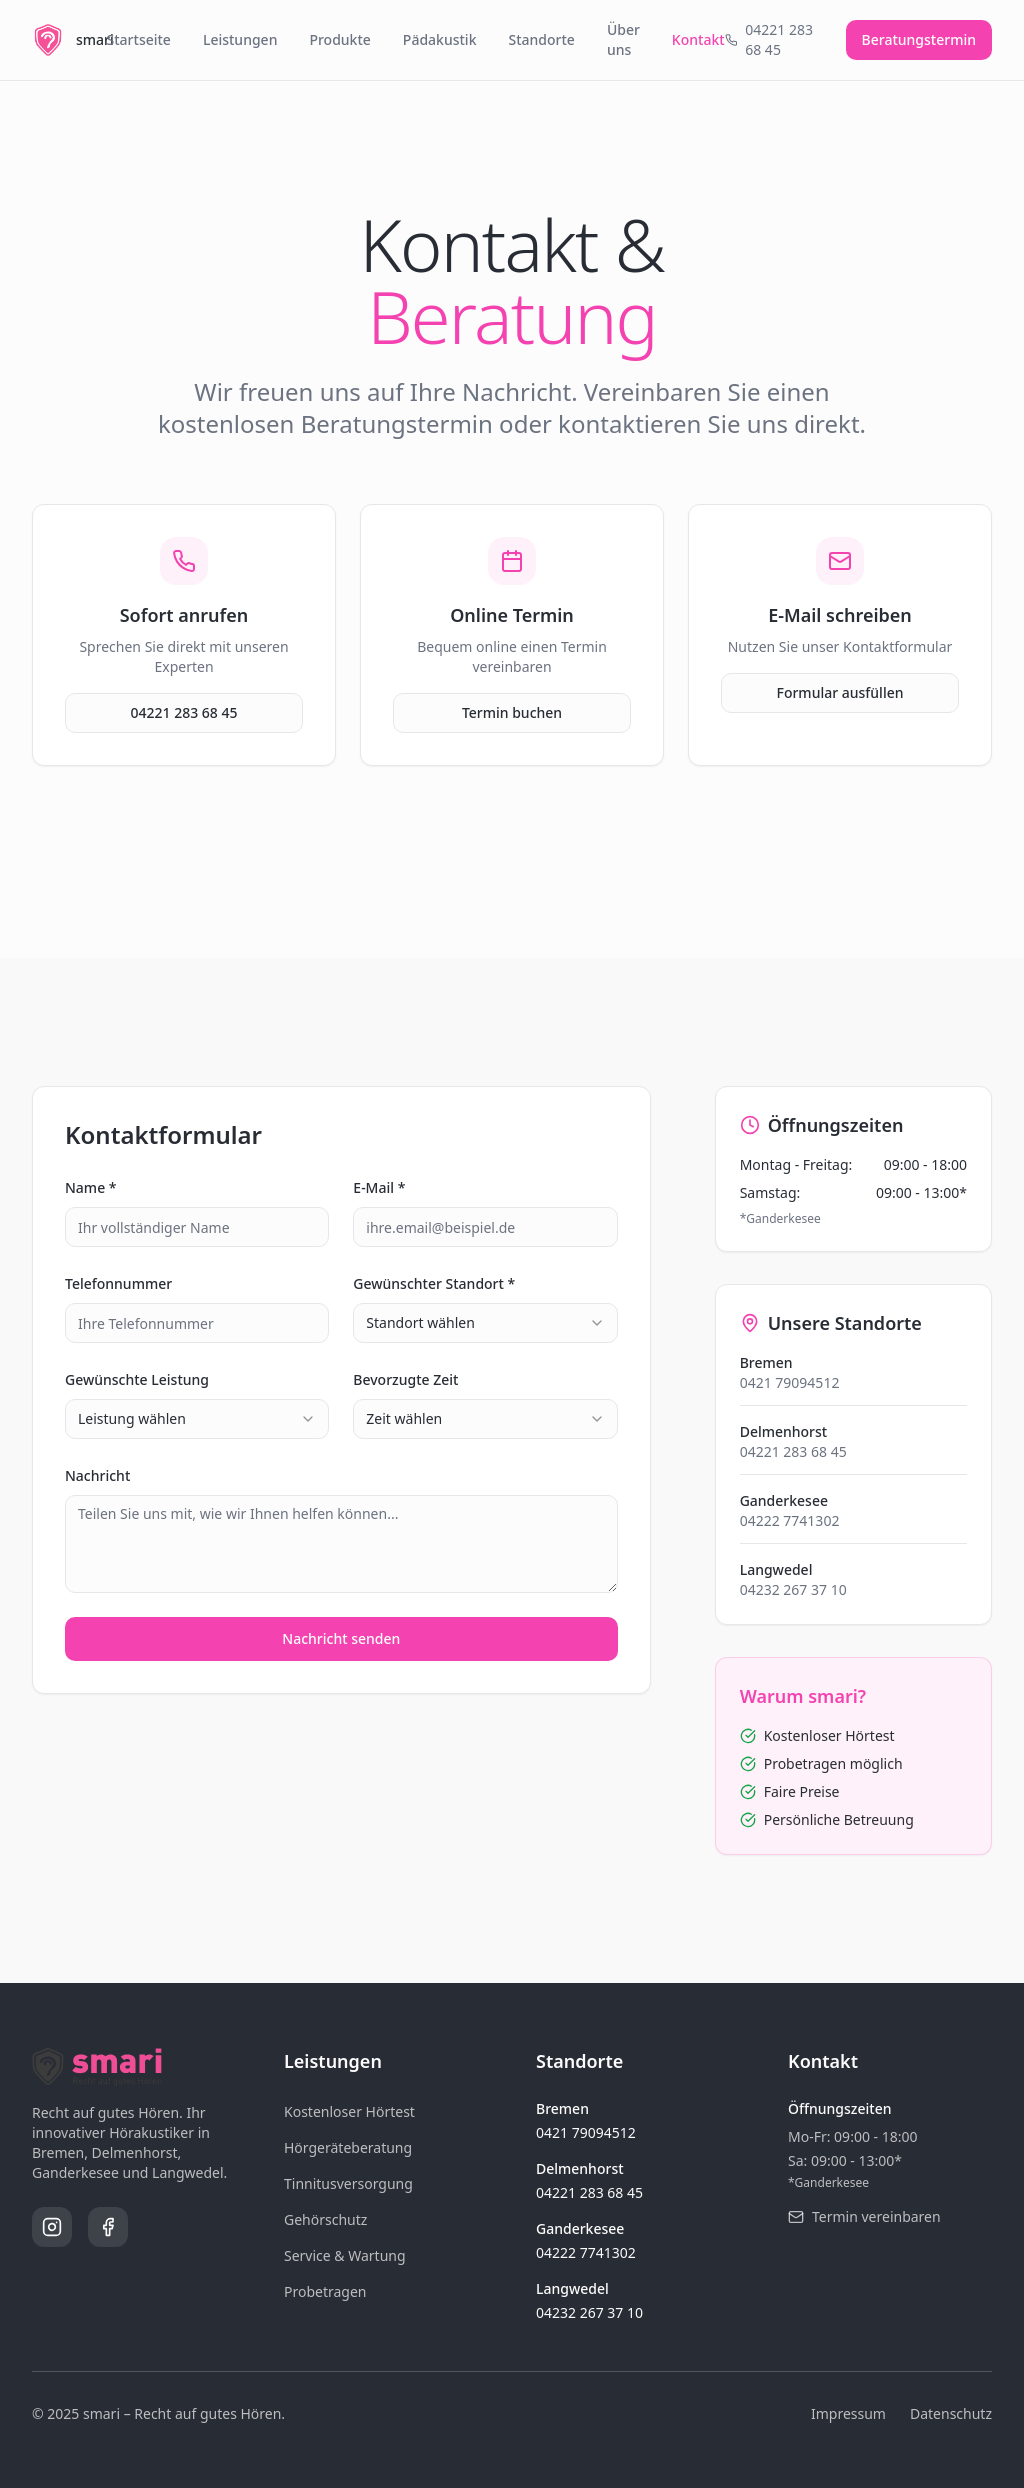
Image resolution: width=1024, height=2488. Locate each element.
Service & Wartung (345, 2255)
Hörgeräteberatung (348, 2147)
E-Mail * (379, 1187)
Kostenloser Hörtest (349, 2111)
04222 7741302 (790, 1520)
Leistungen (240, 39)
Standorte (541, 39)
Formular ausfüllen (840, 692)
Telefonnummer (118, 1283)
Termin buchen (512, 712)
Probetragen (325, 2291)
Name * (90, 1187)
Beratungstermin (919, 39)
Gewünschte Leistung (137, 1379)
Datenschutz (951, 2413)
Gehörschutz (325, 2219)
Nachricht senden (341, 1638)
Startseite (139, 39)
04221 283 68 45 (183, 712)
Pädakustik (440, 39)
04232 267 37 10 (793, 1589)
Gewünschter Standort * (434, 1283)
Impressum (848, 2413)
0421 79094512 (790, 1382)
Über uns (623, 39)
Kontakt (698, 39)
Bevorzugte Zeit (405, 1379)
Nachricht (97, 1475)
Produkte (339, 39)
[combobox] (485, 1323)
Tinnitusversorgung (348, 2183)
